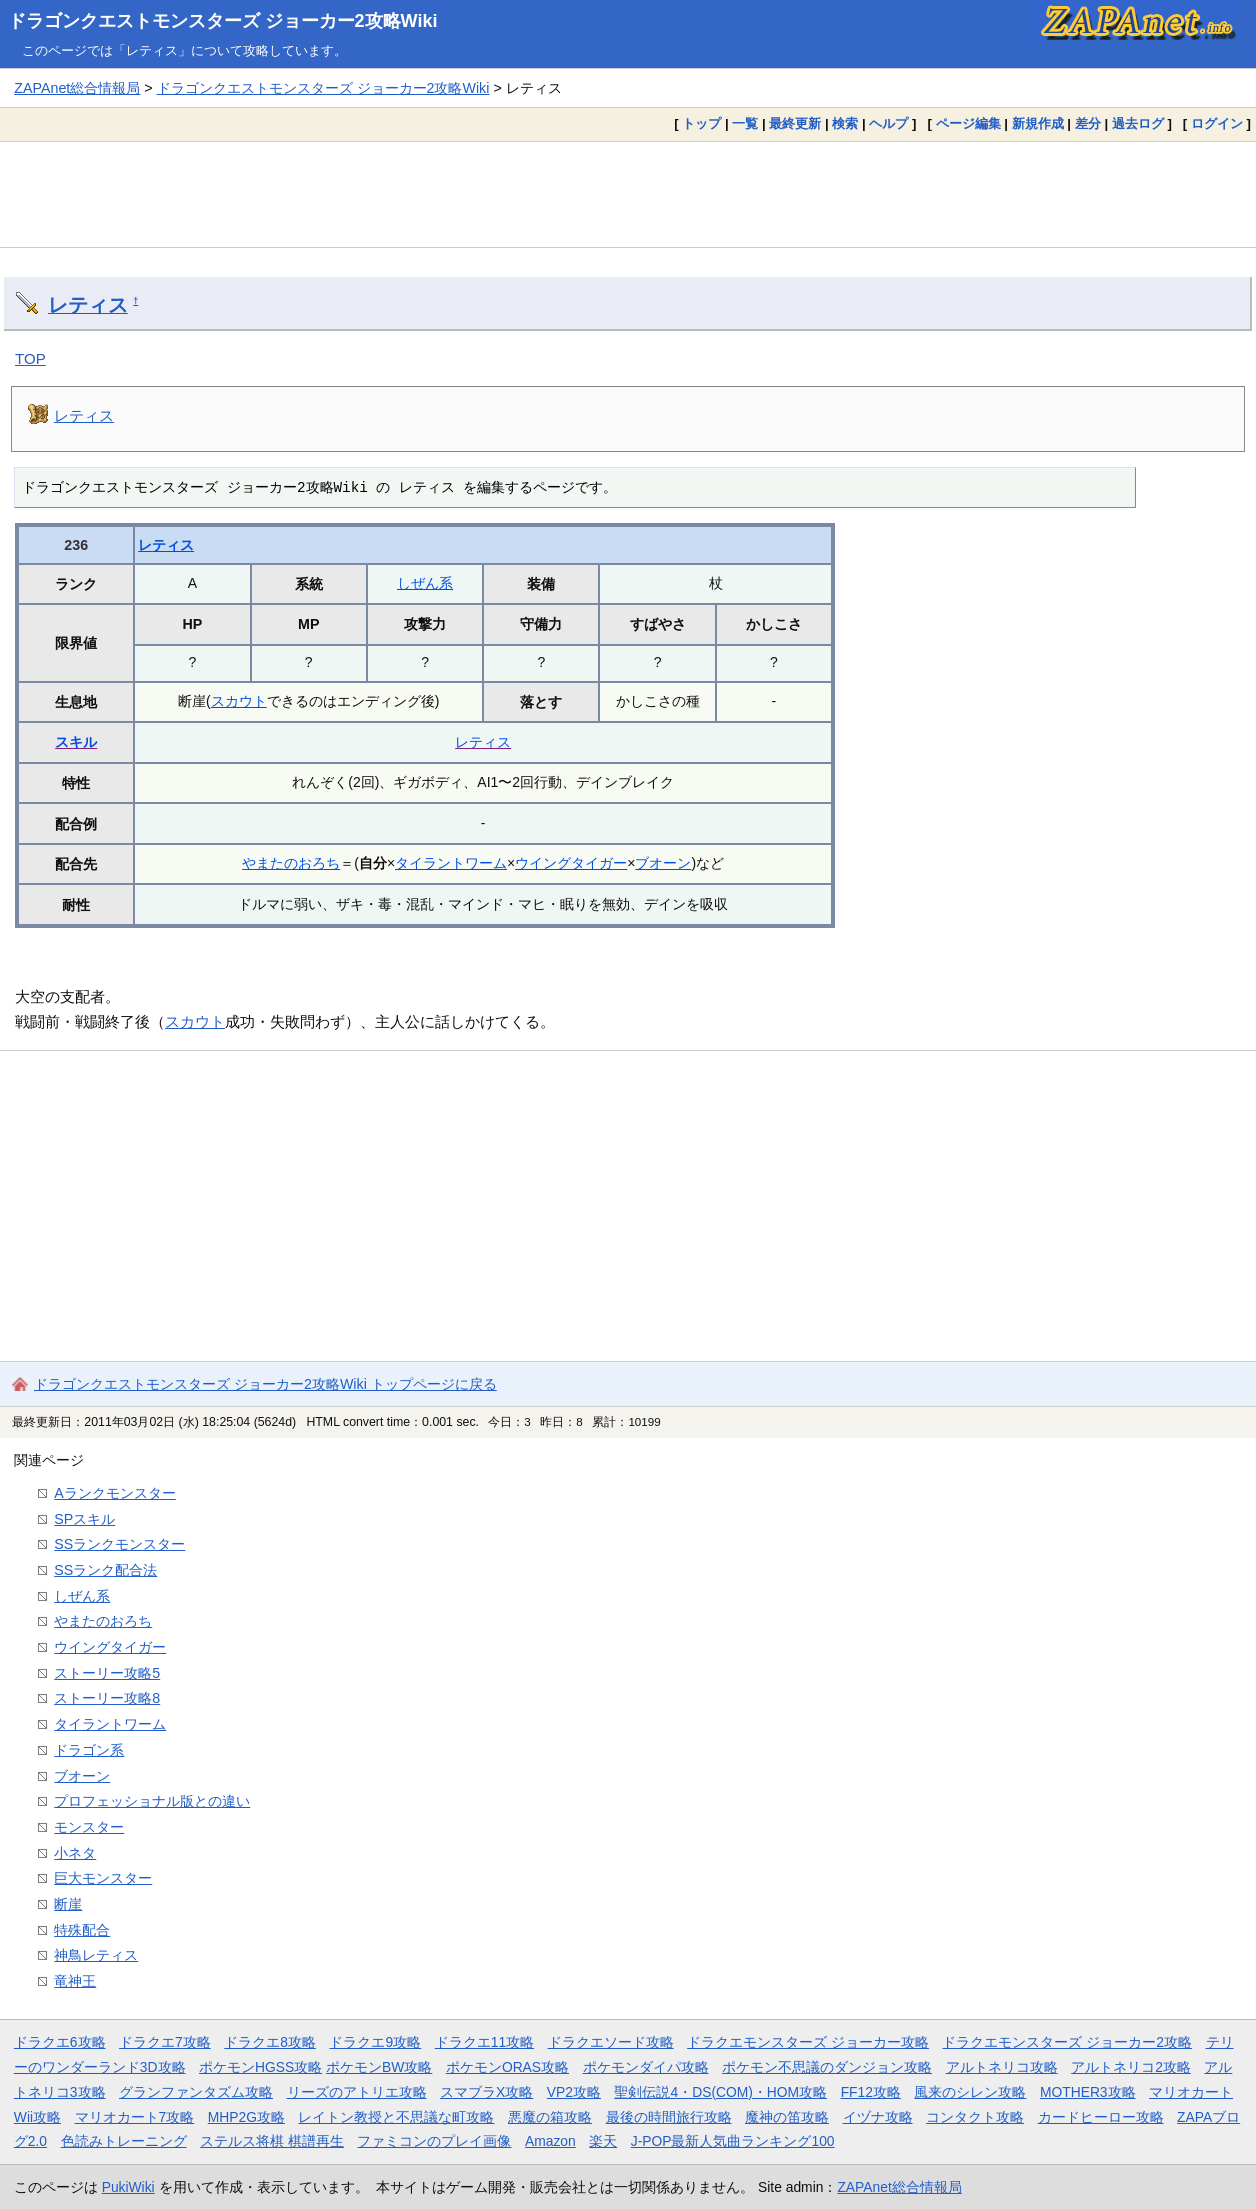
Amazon (550, 2141)
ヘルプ (888, 123)
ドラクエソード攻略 (611, 2042)
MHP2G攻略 (246, 2117)
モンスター (89, 1827)
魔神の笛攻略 (787, 2117)
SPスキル (84, 1519)
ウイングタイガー (571, 863)
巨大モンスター (103, 1878)
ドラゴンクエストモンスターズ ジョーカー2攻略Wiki (223, 21)
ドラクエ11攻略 (484, 2042)
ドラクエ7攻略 (165, 2042)
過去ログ (1138, 123)
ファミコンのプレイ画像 (434, 2141)
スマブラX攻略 (486, 2092)
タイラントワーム (451, 863)
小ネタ (75, 1853)
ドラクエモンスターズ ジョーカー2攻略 (1067, 2042)
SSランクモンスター (119, 1544)
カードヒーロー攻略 (1101, 2117)
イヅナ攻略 (878, 2117)
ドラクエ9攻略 (375, 2042)
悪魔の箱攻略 (550, 2117)
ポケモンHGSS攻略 (260, 2067)
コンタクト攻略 (975, 2117)
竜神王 (75, 1981)
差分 (1088, 123)
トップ (701, 123)
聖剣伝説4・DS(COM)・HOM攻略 (720, 2092)
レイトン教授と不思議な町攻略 (396, 2117)
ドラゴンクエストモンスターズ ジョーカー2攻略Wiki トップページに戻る (265, 1384)
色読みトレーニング (124, 2141)
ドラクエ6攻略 (60, 2042)
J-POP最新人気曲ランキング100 (733, 2141)
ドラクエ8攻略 (270, 2042)
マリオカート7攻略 (135, 2117)
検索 (845, 123)
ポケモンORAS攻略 (507, 2067)
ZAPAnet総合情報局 (77, 88)
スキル (76, 742)
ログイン (1217, 123)
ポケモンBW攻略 (379, 2067)
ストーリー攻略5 (107, 1673)
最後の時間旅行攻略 (669, 2117)
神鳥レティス (96, 1955)
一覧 (745, 123)
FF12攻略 (871, 2092)
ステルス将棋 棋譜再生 (272, 2141)
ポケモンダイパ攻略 (646, 2067)
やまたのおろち (291, 863)
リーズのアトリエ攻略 (357, 2092)
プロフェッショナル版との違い (152, 1801)
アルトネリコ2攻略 (1131, 2067)
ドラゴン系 (89, 1750)
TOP (30, 358)
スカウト (239, 701)
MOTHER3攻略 (1088, 2092)
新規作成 (1038, 123)
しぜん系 (425, 583)
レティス (88, 305)
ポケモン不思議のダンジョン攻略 (827, 2067)
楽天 (603, 2141)
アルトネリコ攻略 (1002, 2067)
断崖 (68, 1904)
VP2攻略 (574, 2092)
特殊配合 (82, 1930)
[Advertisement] (628, 194)
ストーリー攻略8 (107, 1698)
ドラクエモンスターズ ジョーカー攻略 (808, 2042)
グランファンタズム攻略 (196, 2092)
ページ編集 (968, 123)
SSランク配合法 (105, 1570)
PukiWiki (128, 2187)
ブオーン (663, 863)
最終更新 (795, 123)
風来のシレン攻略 (970, 2092)
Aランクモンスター (115, 1493)
